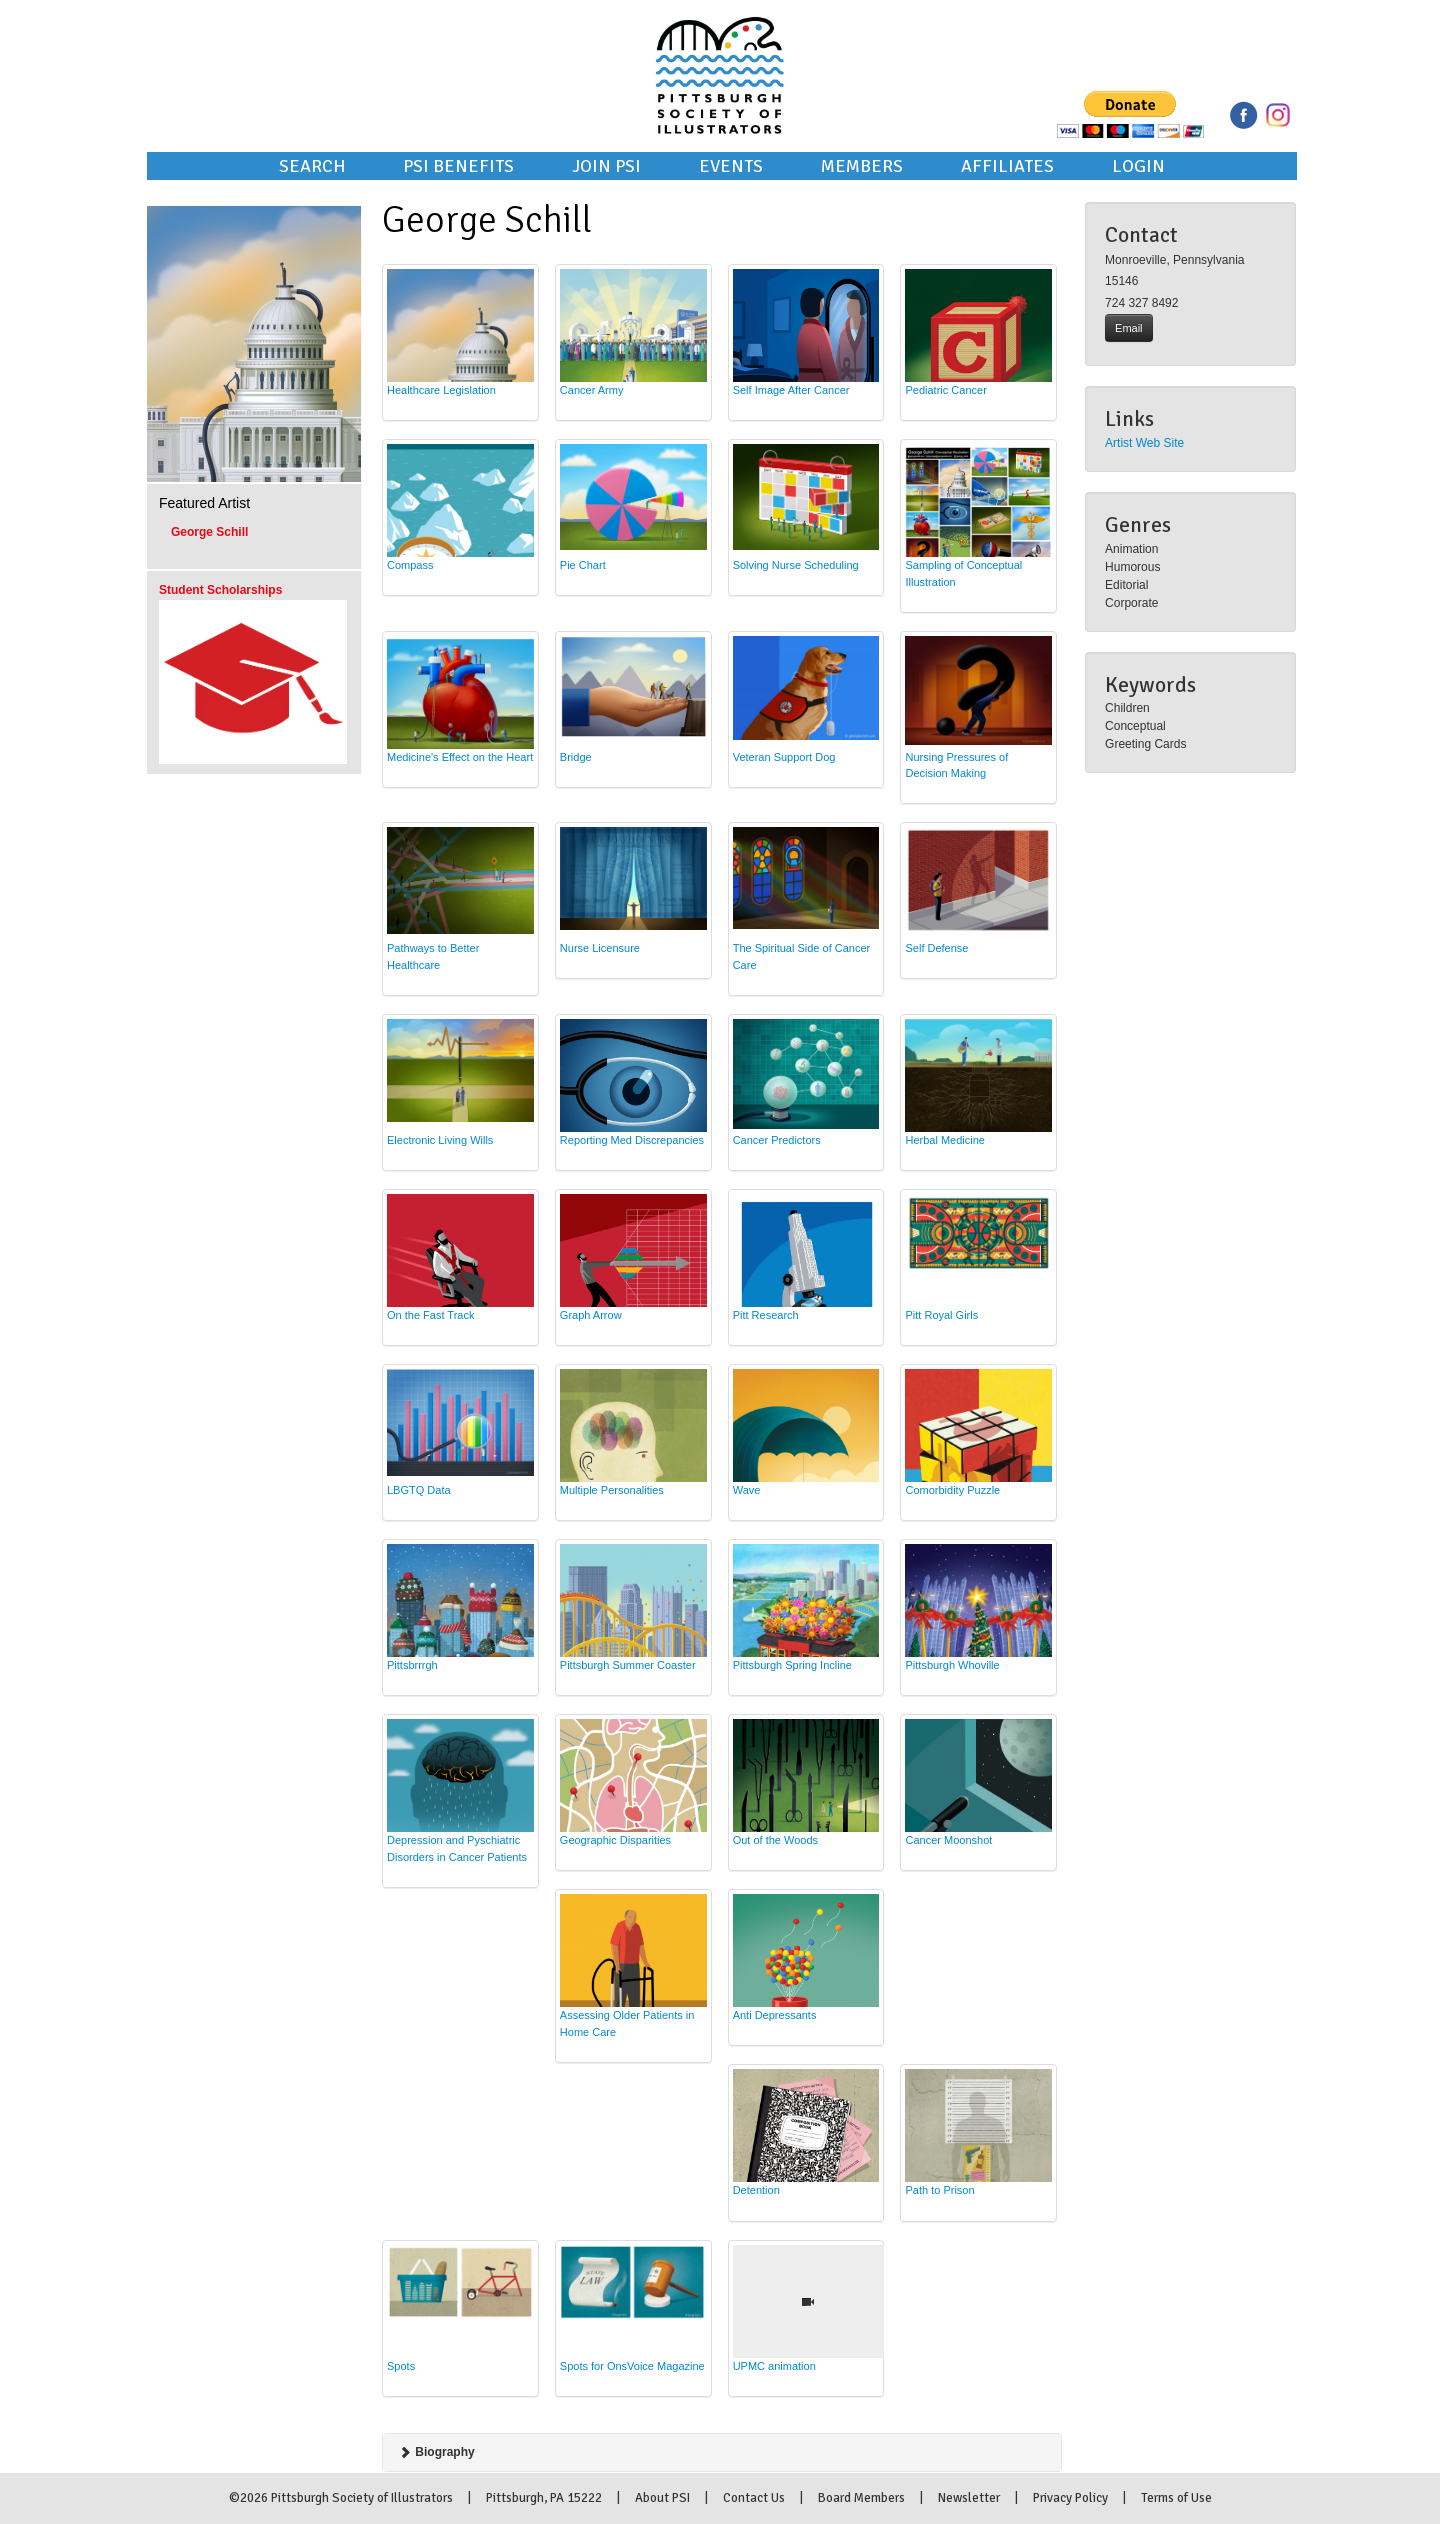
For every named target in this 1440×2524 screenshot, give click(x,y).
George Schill (209, 532)
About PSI (662, 2498)
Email (1129, 328)
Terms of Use (1176, 2498)
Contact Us (754, 2498)
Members (862, 166)
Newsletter (969, 2498)
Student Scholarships (220, 590)
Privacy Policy (1070, 2498)
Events (731, 166)
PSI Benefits (458, 166)
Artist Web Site (1144, 443)
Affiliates (1007, 166)
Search (312, 166)
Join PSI (606, 166)
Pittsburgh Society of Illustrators (720, 48)
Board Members (861, 2498)
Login (1138, 166)
